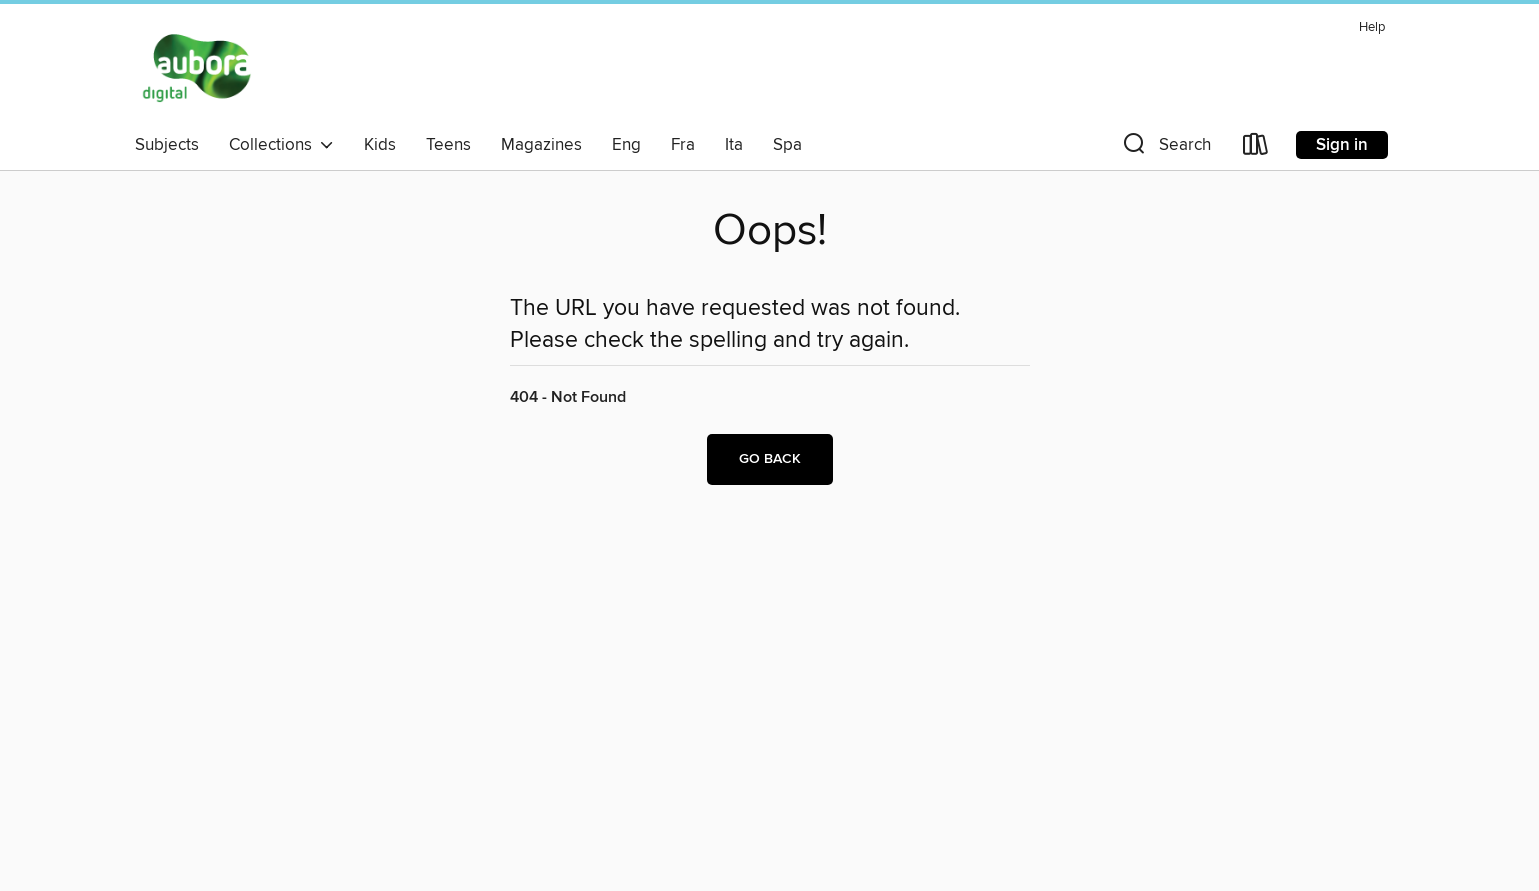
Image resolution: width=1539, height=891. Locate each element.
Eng (626, 145)
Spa (787, 145)
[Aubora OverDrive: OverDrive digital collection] (199, 69)
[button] (1165, 148)
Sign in (1342, 145)
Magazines (541, 145)
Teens (448, 145)
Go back (770, 459)
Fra (683, 145)
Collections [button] (281, 145)
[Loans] (1256, 148)
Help (1372, 27)
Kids (380, 145)
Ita (734, 145)
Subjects (167, 145)
